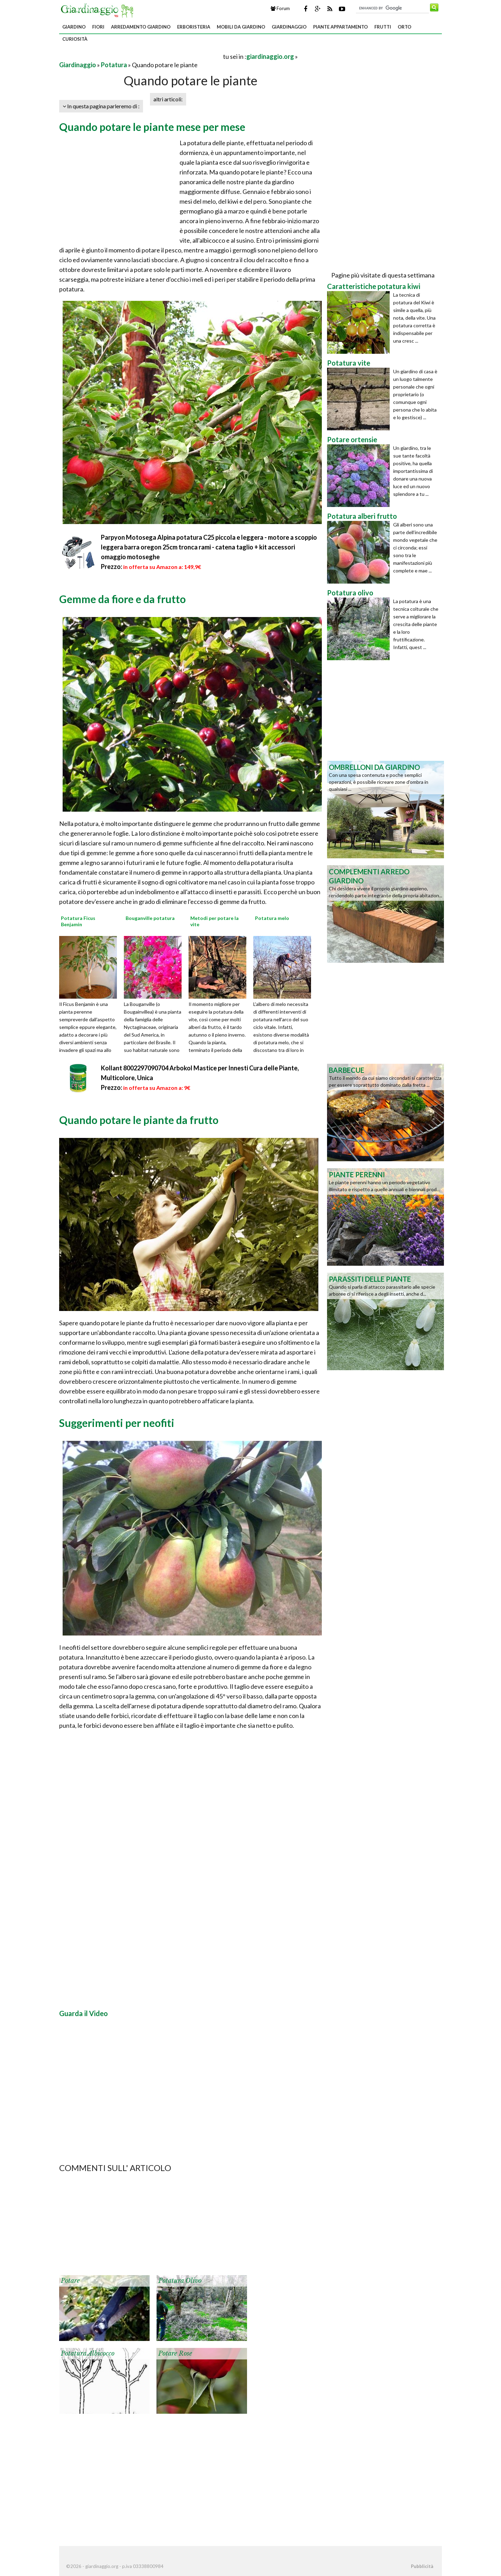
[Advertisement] (140, 56)
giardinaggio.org (270, 56)
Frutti (382, 27)
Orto (404, 27)
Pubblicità (422, 2566)
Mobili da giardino (241, 27)
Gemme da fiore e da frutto (122, 599)
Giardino (74, 27)
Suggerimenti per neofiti (116, 1422)
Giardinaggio (289, 27)
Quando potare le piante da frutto (138, 1120)
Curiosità (74, 39)
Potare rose (175, 2353)
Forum (280, 8)
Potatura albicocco (87, 2353)
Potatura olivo (179, 2281)
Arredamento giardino (140, 27)
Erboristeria (193, 27)
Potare (70, 2281)
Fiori (98, 27)
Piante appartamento (340, 27)
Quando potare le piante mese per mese (152, 126)
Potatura (114, 65)
